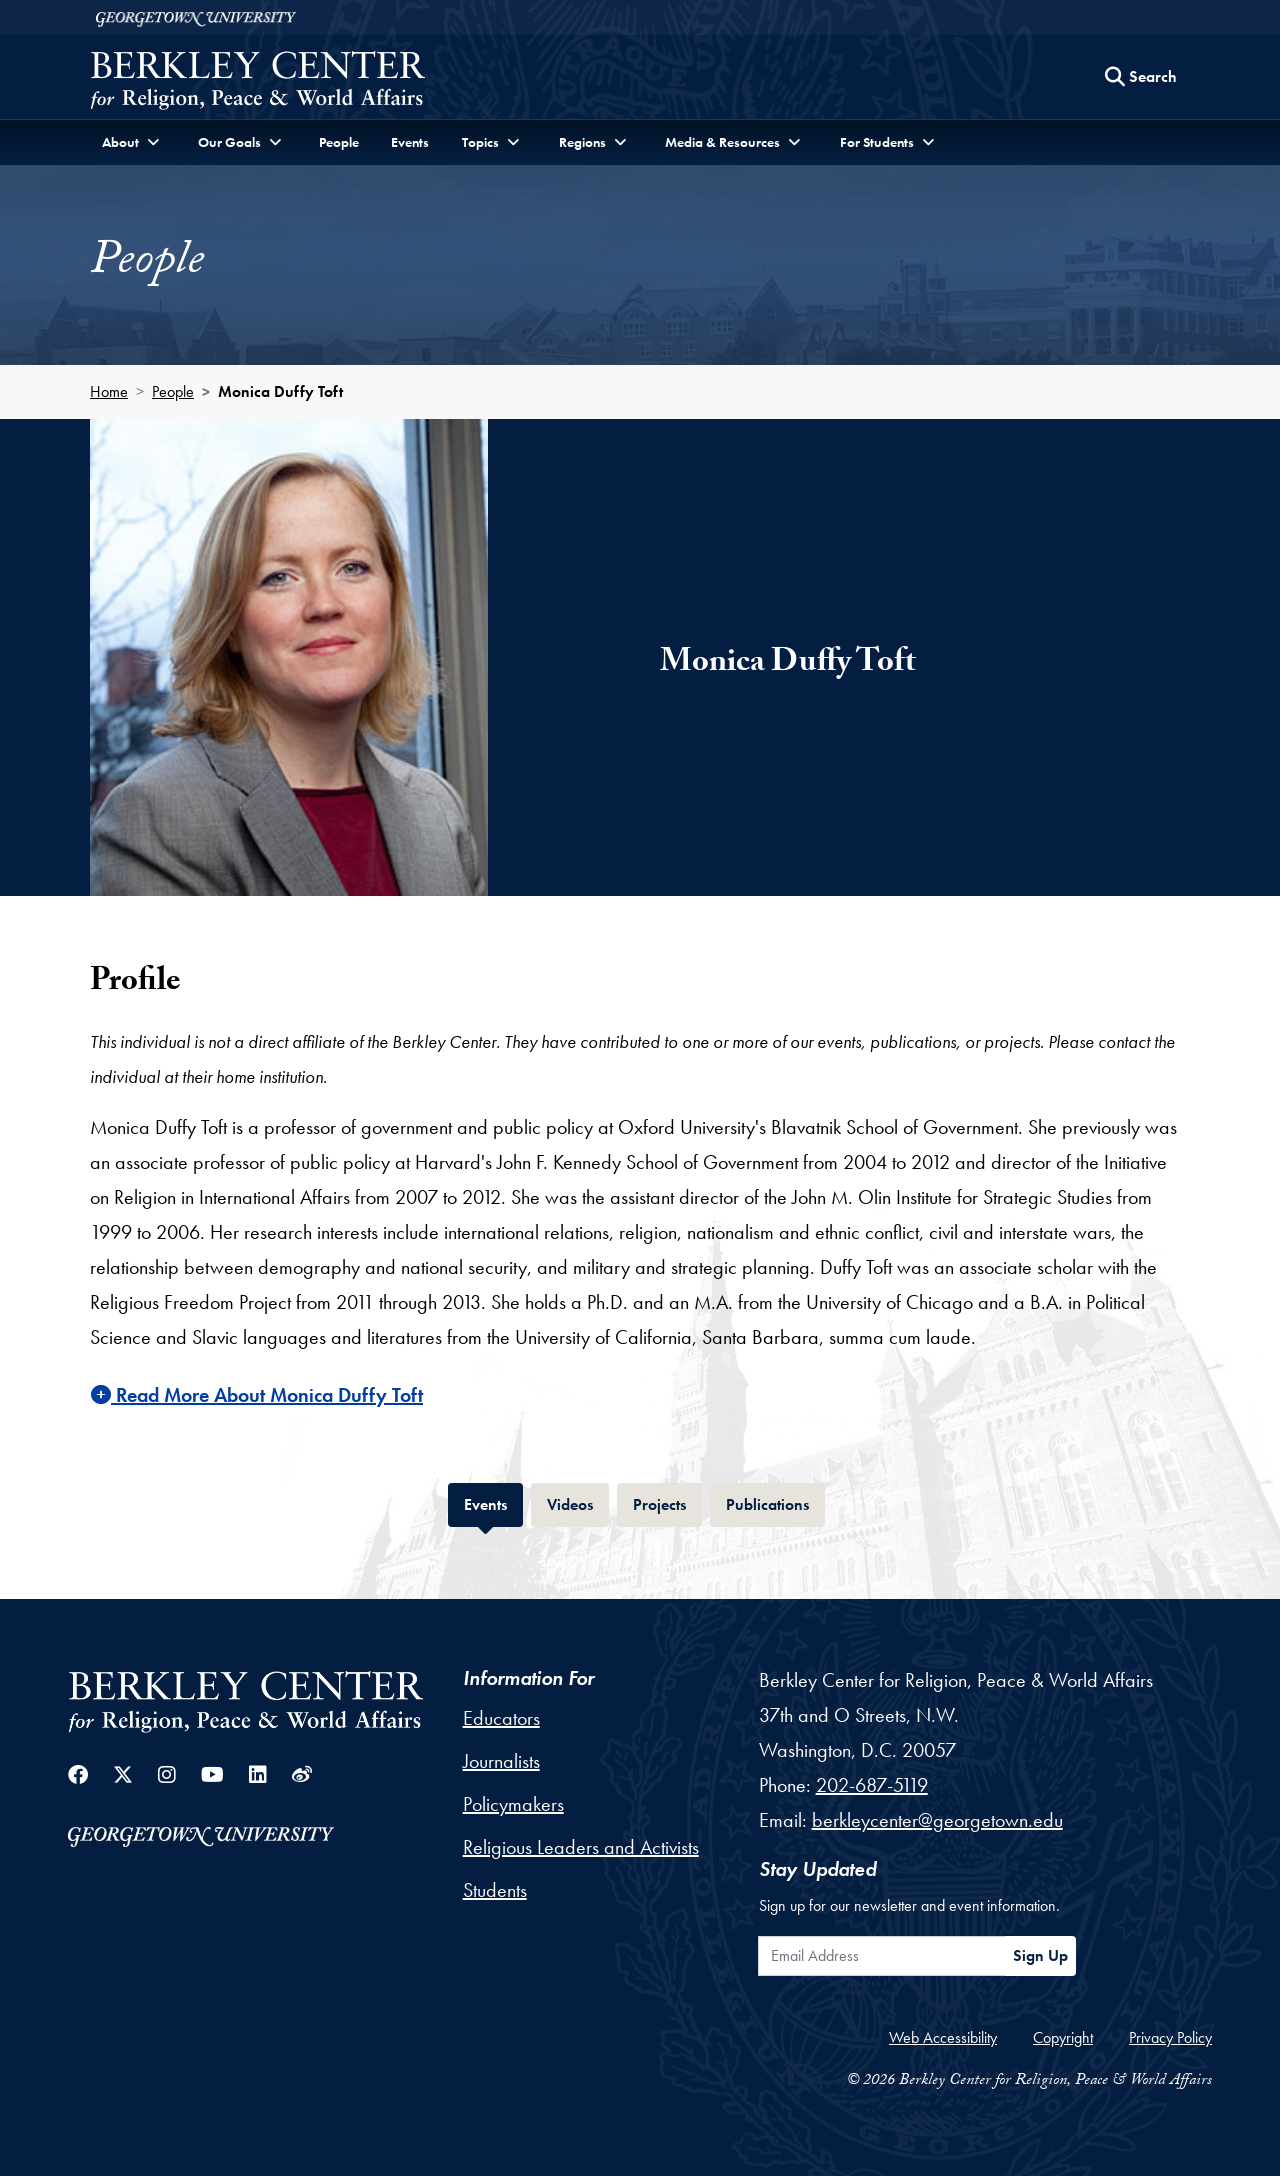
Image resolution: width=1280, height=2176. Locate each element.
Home (109, 391)
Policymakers (513, 1804)
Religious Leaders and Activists (581, 1847)
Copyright (1063, 2037)
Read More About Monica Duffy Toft (257, 1395)
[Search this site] (1141, 77)
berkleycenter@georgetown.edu (937, 1820)
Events (410, 142)
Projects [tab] (667, 1502)
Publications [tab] (775, 1502)
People (339, 142)
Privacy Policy (1170, 2037)
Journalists (501, 1761)
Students (495, 1890)
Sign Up (1040, 1955)
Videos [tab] (578, 1502)
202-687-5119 (872, 1785)
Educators (501, 1718)
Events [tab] (493, 1502)
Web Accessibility (943, 2037)
